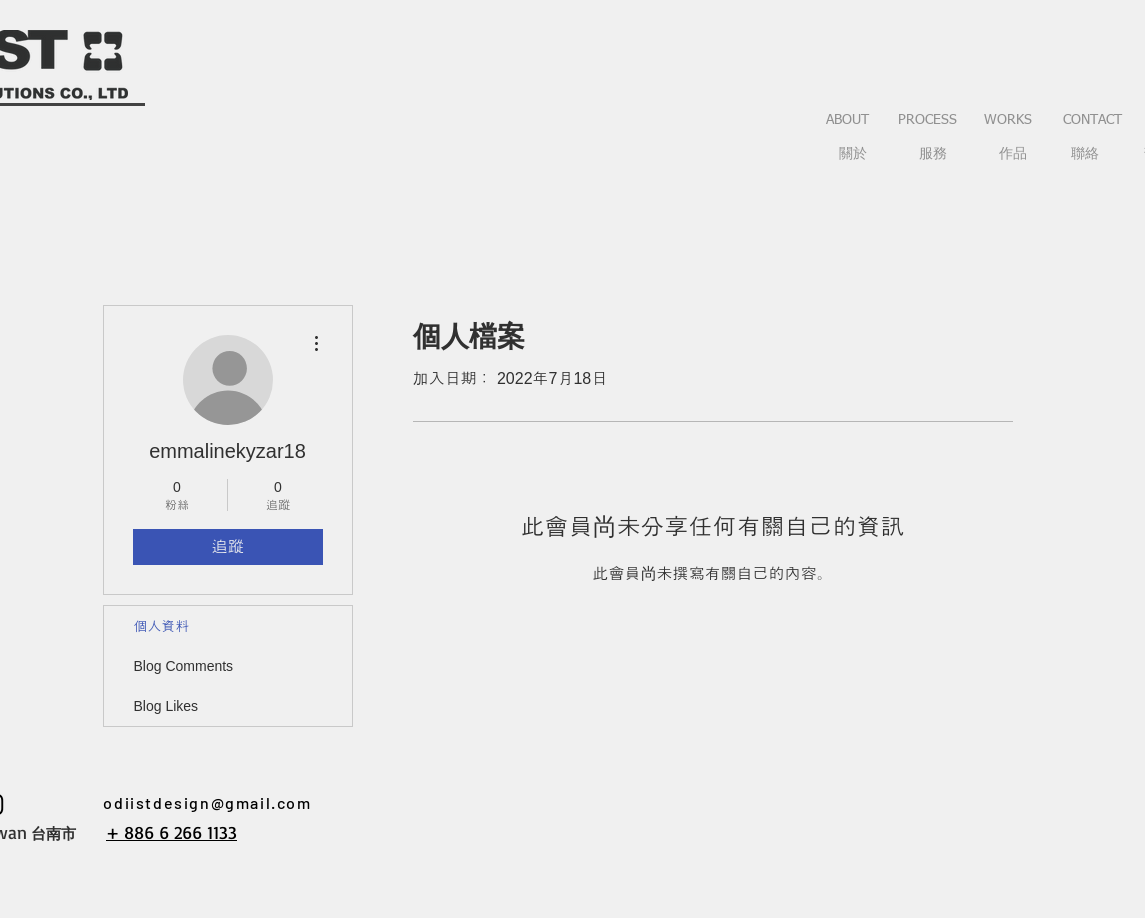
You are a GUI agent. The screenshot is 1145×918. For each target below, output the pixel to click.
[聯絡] (1085, 155)
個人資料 (162, 626)
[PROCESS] (928, 121)
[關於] (853, 155)
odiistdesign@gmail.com (207, 802)
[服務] (933, 155)
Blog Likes (166, 706)
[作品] (1013, 155)
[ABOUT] (848, 121)
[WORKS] (1008, 121)
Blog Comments (184, 666)
